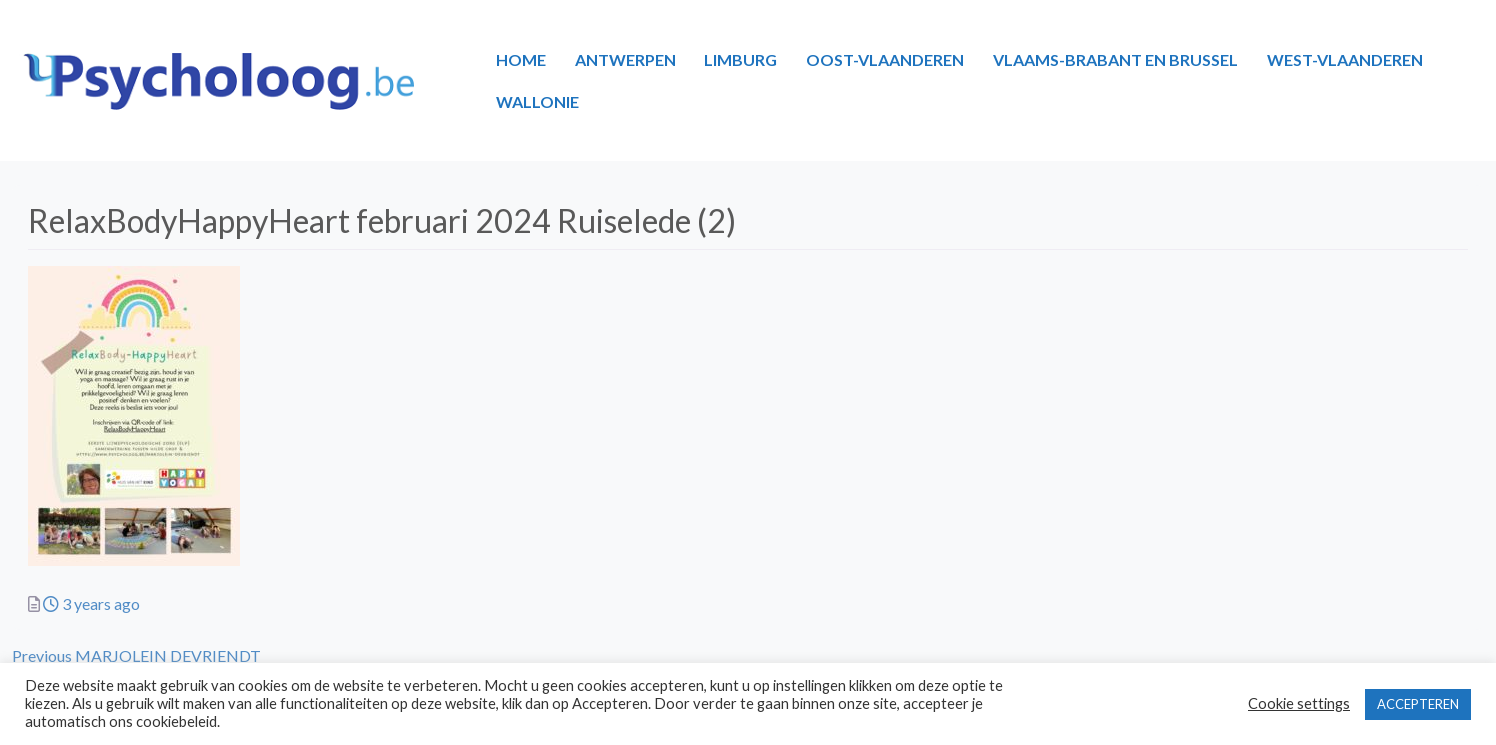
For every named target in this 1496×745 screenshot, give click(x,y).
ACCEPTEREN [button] (1418, 704)
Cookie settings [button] (1299, 703)
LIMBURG (740, 59)
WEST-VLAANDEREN (1345, 59)
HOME (521, 59)
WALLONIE (537, 101)
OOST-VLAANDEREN (885, 59)
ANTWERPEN (625, 59)
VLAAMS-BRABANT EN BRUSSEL (1115, 59)
